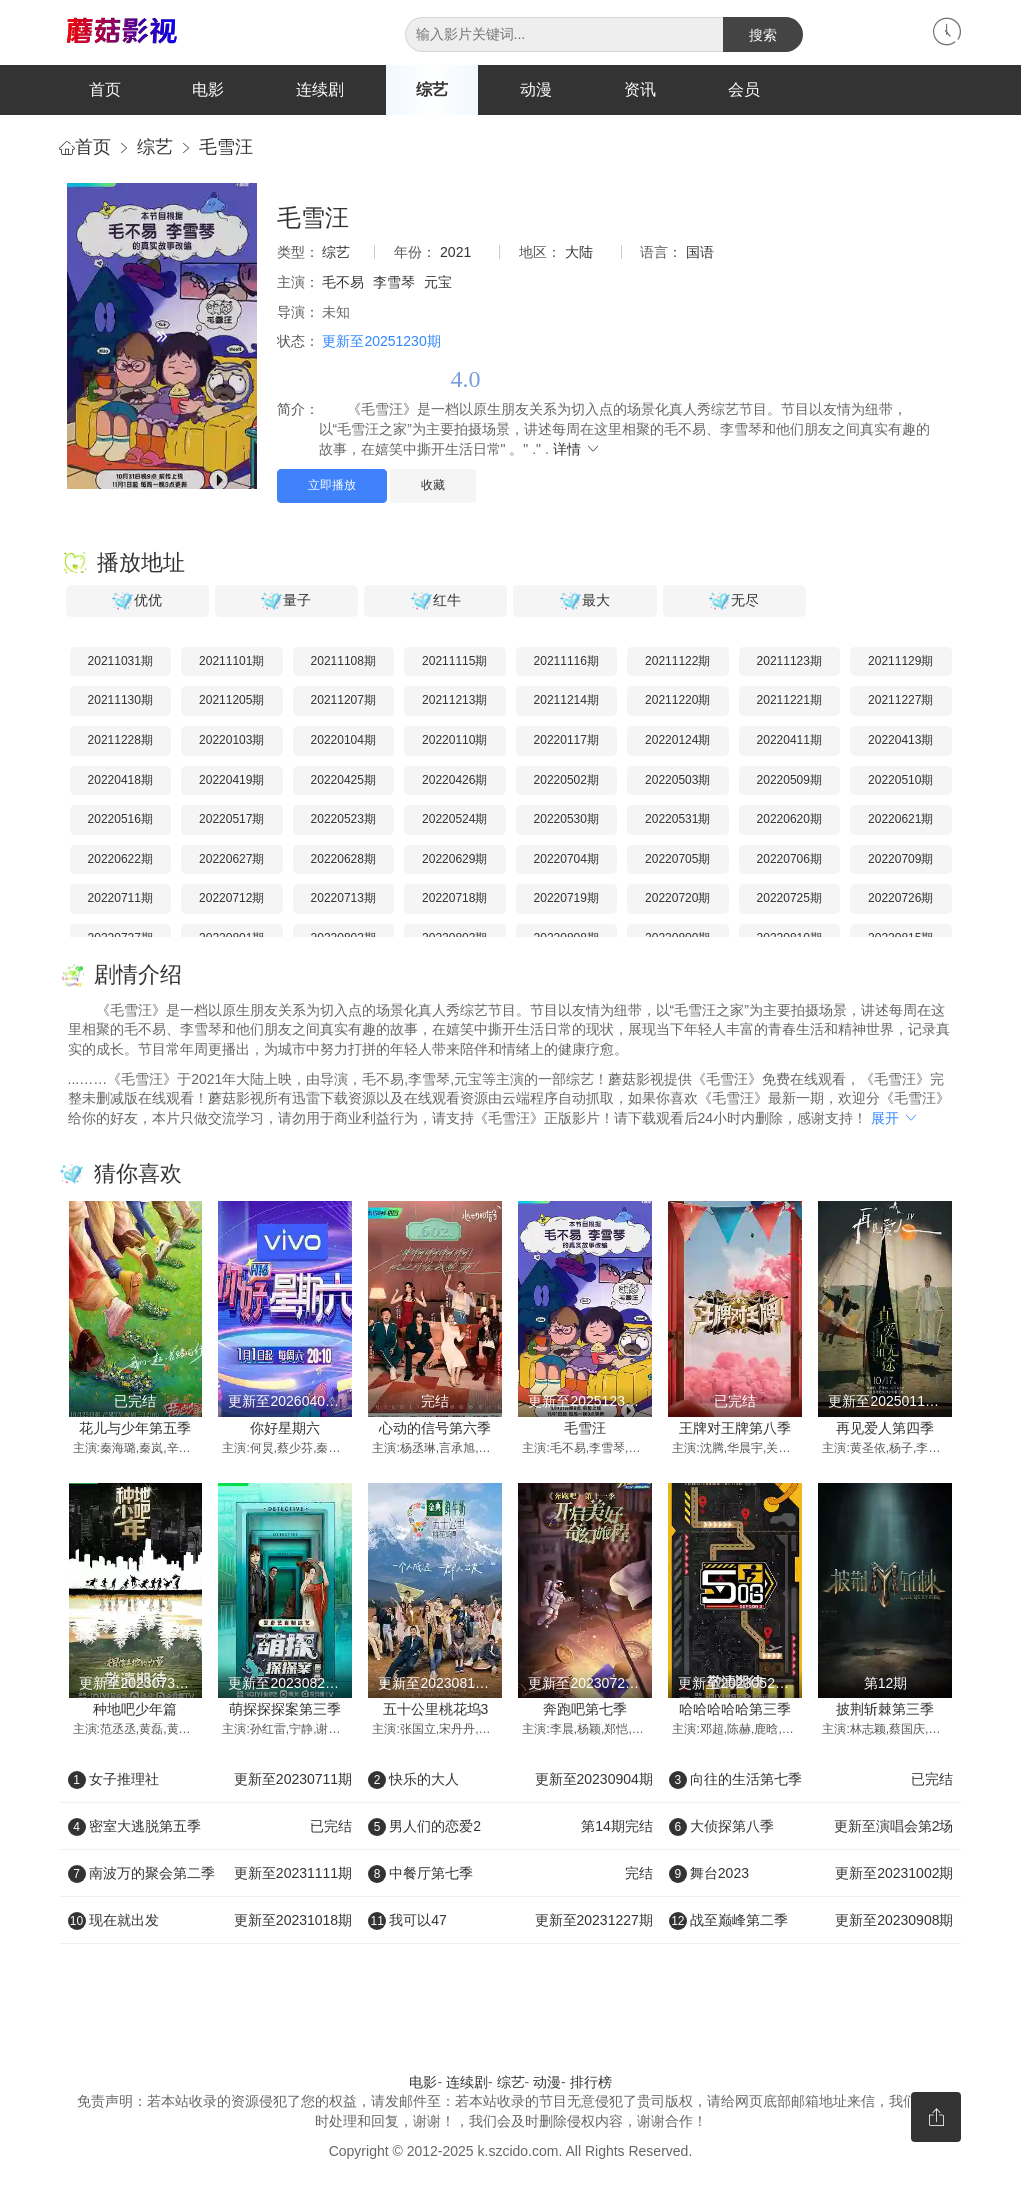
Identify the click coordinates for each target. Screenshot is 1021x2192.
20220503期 (677, 780)
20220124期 (677, 741)
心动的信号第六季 (435, 1429)
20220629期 (454, 859)
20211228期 (120, 741)
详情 (577, 449)
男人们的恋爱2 (510, 1827)
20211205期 (231, 701)
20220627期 (231, 859)
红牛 (436, 601)
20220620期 (789, 820)
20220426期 (454, 780)
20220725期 (789, 899)
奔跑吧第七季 (585, 1710)
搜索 (763, 35)
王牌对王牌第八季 (735, 1429)
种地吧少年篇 (135, 1710)
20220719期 (566, 899)
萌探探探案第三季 (285, 1710)
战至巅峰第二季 (811, 1921)
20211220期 (677, 701)
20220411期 (789, 741)
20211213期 (454, 701)
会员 (744, 89)
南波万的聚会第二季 (210, 1874)
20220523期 (343, 820)
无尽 (734, 601)
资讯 (640, 89)
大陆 (579, 253)
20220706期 (789, 859)
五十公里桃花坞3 (436, 1710)
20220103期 (231, 741)
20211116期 (566, 661)
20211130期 (120, 701)
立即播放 (332, 486)
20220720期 (677, 899)
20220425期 (343, 780)
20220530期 (566, 820)
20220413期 (900, 741)
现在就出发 (210, 1921)
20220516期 (120, 820)
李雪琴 (394, 283)
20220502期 (566, 780)
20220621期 (900, 820)
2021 (455, 253)
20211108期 (343, 661)
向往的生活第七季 (811, 1780)
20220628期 (343, 859)
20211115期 (454, 661)
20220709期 (900, 859)
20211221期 (789, 701)
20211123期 (789, 661)
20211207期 (343, 701)
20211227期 (900, 701)
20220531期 (677, 820)
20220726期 (900, 899)
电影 (208, 89)
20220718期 (454, 899)
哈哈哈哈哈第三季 (735, 1710)
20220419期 (231, 780)
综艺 (432, 89)
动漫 (536, 89)
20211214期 (566, 701)
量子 (286, 601)
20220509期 (789, 780)
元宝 (438, 283)
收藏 (433, 486)
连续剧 (320, 89)
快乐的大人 (510, 1780)
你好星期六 (285, 1429)
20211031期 (120, 661)
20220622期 (120, 859)
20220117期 (566, 741)
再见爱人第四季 (885, 1429)
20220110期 (454, 741)
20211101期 (231, 661)
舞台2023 (811, 1874)
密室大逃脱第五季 (210, 1827)
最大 (585, 601)
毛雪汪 (226, 148)
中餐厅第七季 (510, 1874)
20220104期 (343, 741)
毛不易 (343, 283)
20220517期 (231, 820)
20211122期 (677, 661)
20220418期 (120, 780)
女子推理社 (210, 1780)
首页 (105, 89)
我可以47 (510, 1921)
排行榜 (591, 2082)
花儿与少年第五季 (135, 1429)
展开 (895, 1118)
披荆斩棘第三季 (885, 1710)
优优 (137, 601)
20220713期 (343, 899)
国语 (700, 253)
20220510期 (900, 780)
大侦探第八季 (811, 1827)
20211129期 (900, 661)
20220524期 (454, 820)
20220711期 (120, 899)
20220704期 (566, 859)
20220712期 (231, 899)
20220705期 (677, 859)
